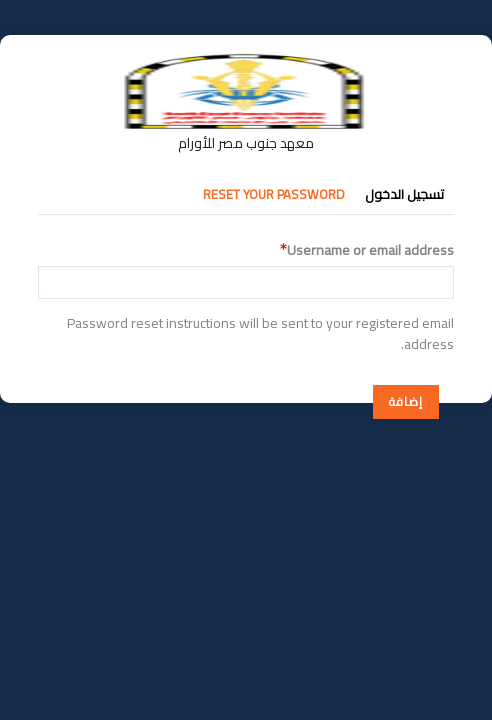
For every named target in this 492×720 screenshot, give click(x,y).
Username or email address (370, 250)
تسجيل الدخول (404, 194)
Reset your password (274, 194)
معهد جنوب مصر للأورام (246, 143)
